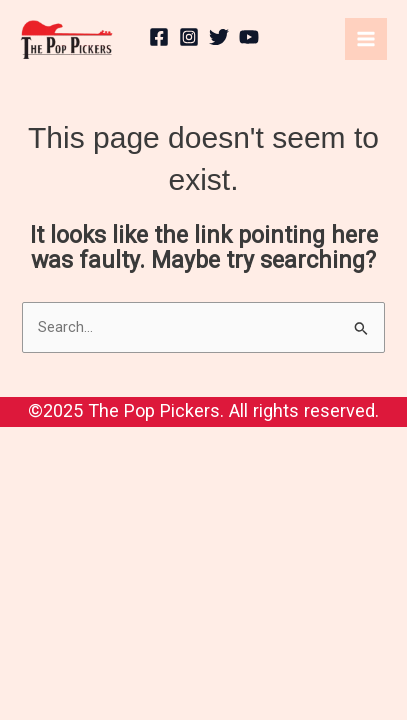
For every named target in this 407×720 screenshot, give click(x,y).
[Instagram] (189, 37)
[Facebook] (159, 37)
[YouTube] (249, 37)
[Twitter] (219, 37)
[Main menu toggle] (366, 39)
